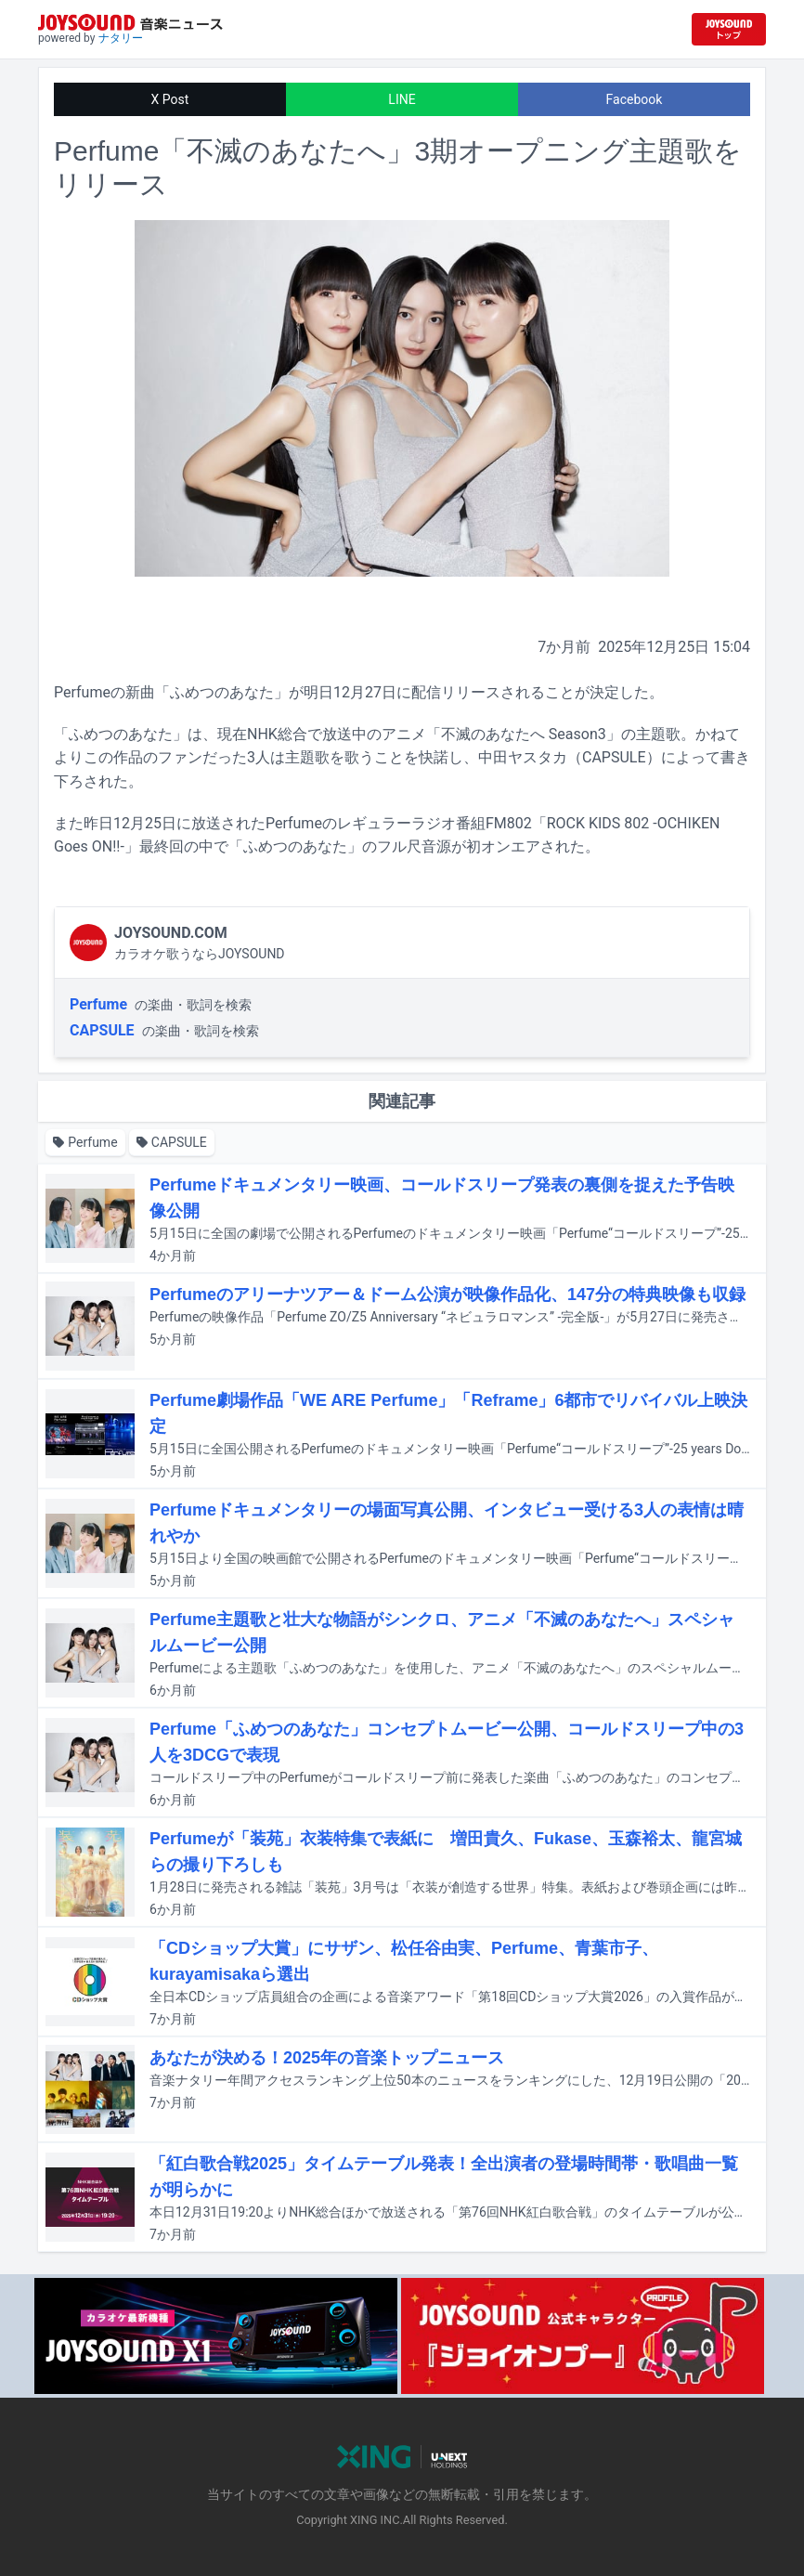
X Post (170, 99)
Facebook (634, 99)
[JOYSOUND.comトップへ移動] (729, 29)
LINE (401, 99)
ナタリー (120, 38)
